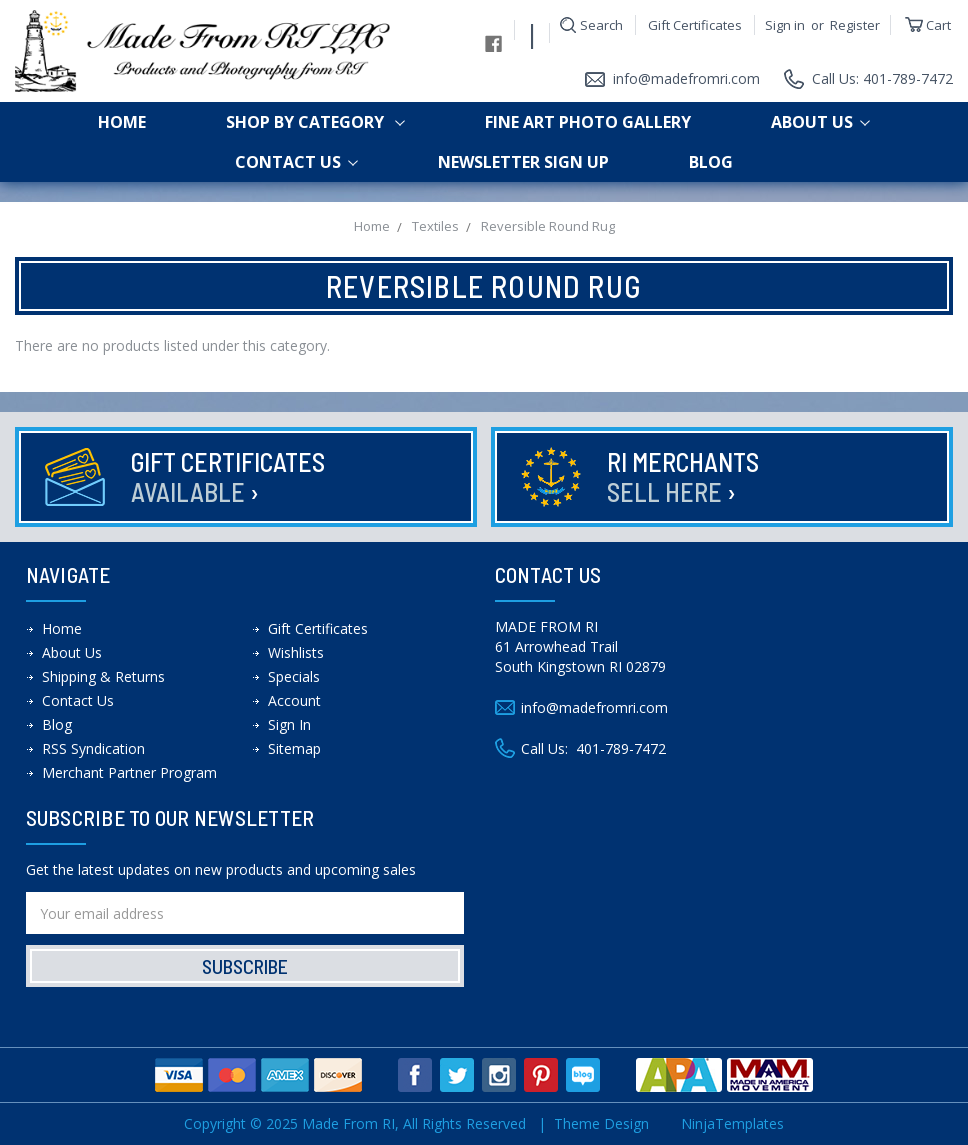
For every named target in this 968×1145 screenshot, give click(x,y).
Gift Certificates (695, 25)
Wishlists (296, 652)
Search (601, 25)
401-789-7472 (621, 748)
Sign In (289, 724)
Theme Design (601, 1123)
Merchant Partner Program (129, 772)
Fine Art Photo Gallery (588, 122)
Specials (294, 676)
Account (294, 700)
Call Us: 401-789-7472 (882, 78)
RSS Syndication (93, 748)
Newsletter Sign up (523, 162)
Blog (711, 162)
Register (855, 25)
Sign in (785, 25)
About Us (820, 122)
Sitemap (294, 748)
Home (122, 122)
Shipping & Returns (103, 676)
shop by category (315, 122)
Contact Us (296, 162)
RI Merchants (683, 476)
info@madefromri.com (686, 78)
